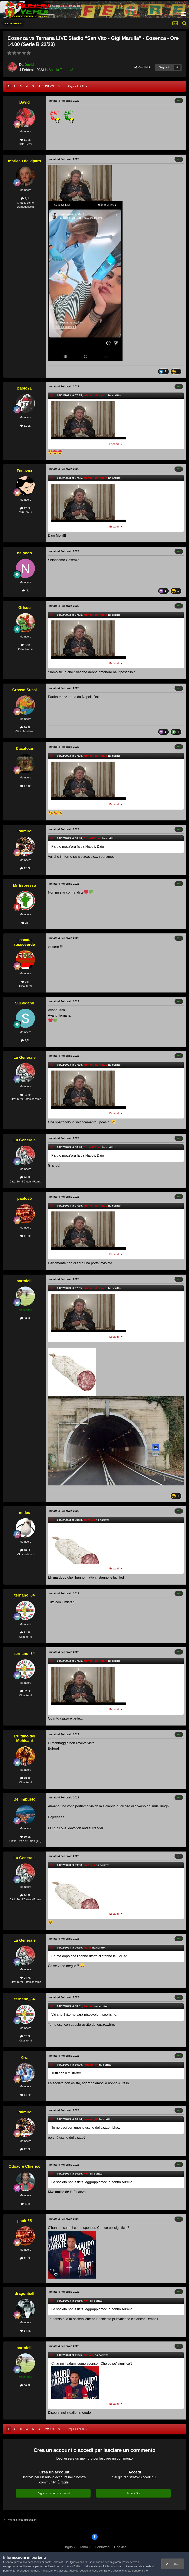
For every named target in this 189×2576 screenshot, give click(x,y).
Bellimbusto (24, 1799)
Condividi (142, 67)
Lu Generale (24, 1057)
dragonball (24, 2293)
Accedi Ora (133, 2493)
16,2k (25, 727)
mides (24, 1513)
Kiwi (24, 2057)
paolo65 (24, 1198)
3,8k (25, 1040)
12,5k (25, 868)
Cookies (120, 2547)
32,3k (25, 1632)
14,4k (25, 2330)
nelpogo (24, 553)
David (29, 65)
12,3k (25, 508)
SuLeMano (24, 1003)
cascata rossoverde (24, 942)
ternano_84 (24, 1595)
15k (25, 981)
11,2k (25, 139)
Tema (85, 2547)
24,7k (25, 1095)
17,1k (25, 786)
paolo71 (24, 388)
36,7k (25, 1318)
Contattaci (102, 2547)
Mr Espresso (24, 885)
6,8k (25, 2203)
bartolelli (24, 1281)
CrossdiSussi (24, 690)
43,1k (25, 1778)
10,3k (25, 1836)
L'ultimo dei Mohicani (24, 1738)
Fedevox (24, 471)
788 (25, 922)
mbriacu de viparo (24, 161)
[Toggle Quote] (52, 395)
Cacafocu (24, 748)
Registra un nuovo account (53, 2493)
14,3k (25, 2094)
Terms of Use (60, 2562)
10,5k (25, 1550)
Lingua (69, 2547)
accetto (173, 2564)
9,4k (25, 198)
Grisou (24, 608)
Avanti (49, 86)
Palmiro (24, 831)
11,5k (25, 1235)
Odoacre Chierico (24, 2166)
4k (25, 590)
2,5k (25, 644)
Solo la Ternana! (61, 70)
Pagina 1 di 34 (77, 86)
